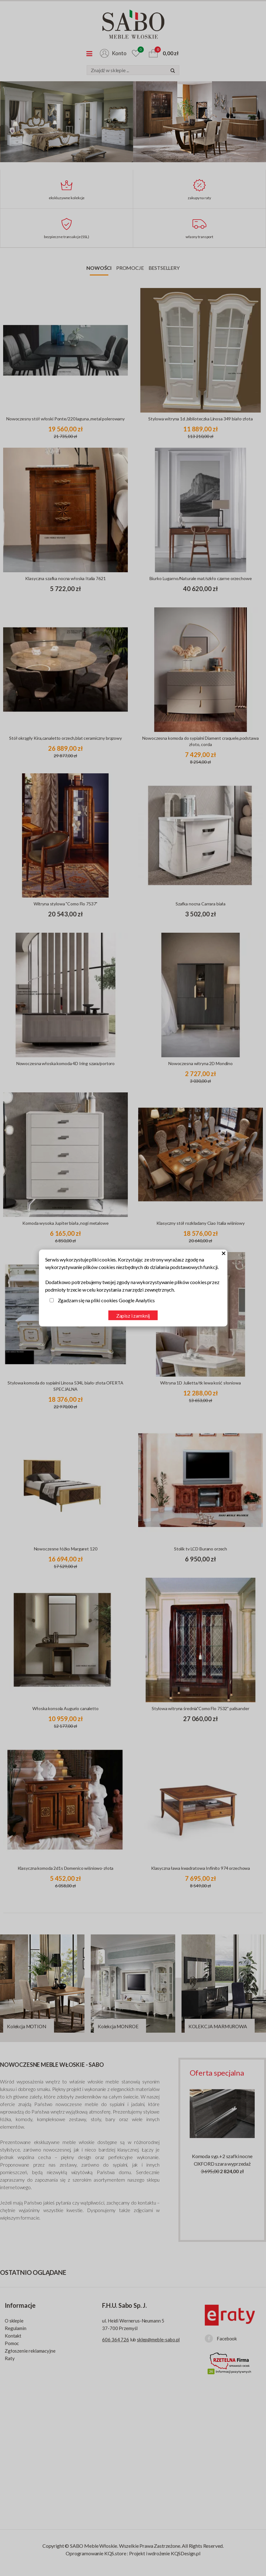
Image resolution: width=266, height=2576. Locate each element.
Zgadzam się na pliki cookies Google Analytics (106, 1300)
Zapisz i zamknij (133, 1316)
